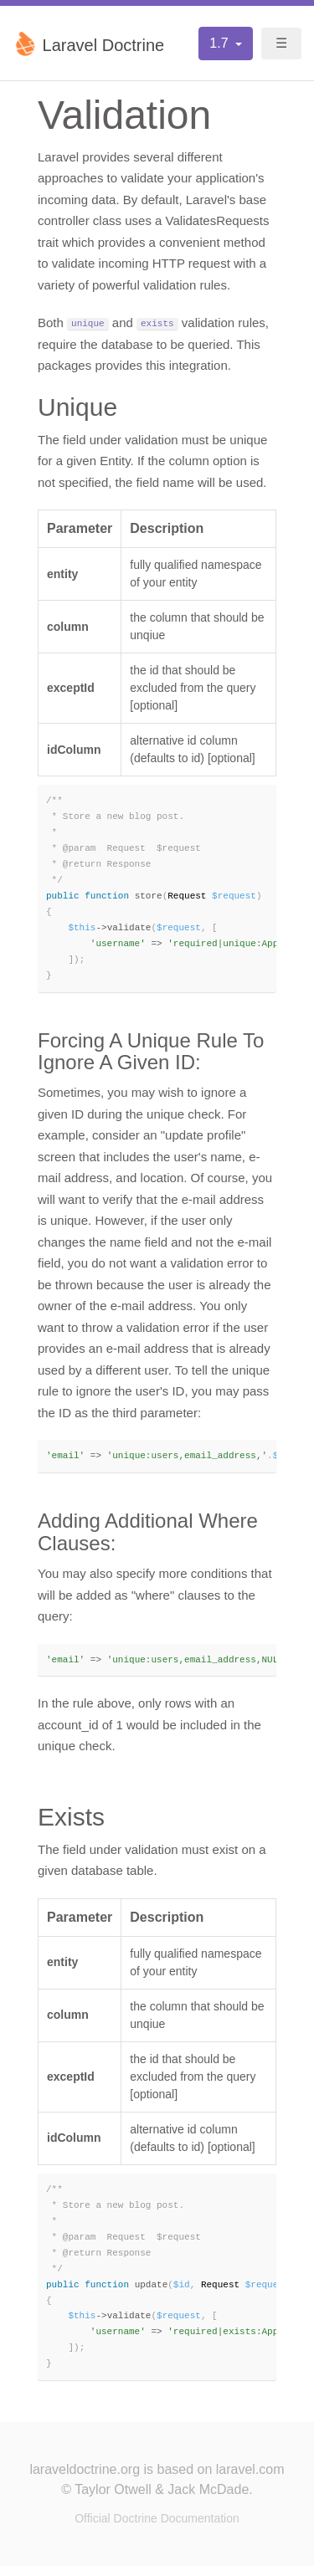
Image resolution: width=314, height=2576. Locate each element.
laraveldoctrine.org (84, 2479)
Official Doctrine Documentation (157, 2528)
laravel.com (250, 2479)
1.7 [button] (220, 43)
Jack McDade (208, 2499)
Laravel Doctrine (88, 43)
